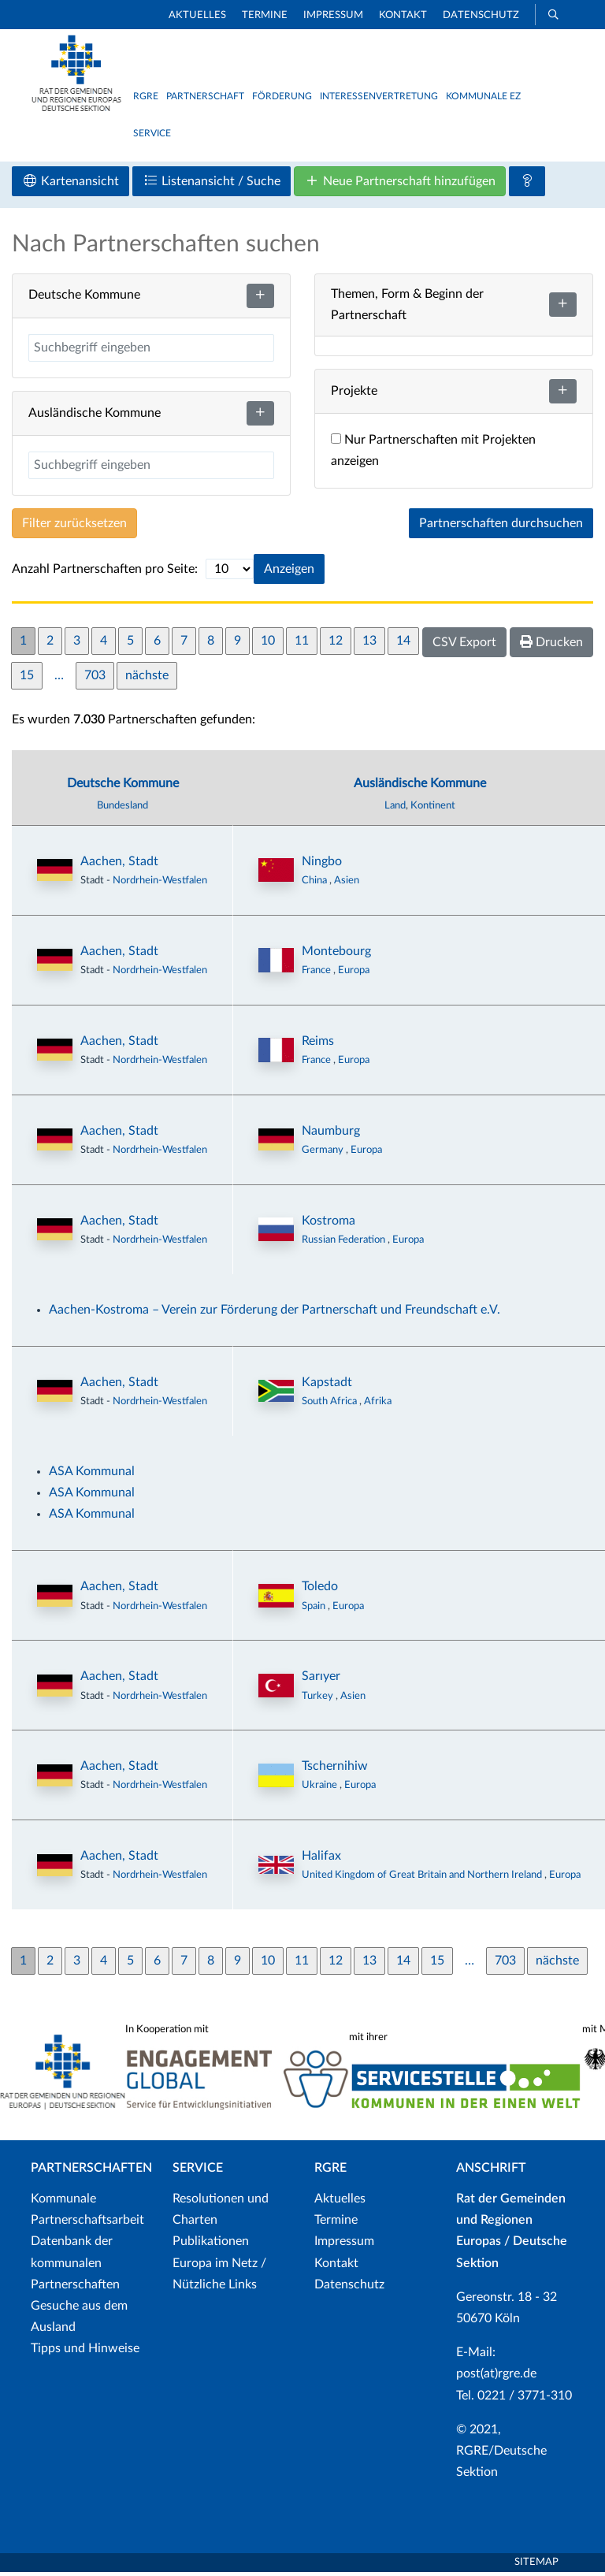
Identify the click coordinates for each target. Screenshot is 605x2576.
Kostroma (328, 1223)
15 (27, 678)
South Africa (330, 1404)
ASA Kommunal (92, 1474)
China (315, 883)
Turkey (319, 1699)
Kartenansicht (70, 184)
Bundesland (122, 808)
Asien (346, 883)
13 (369, 643)
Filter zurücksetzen (74, 526)
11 (302, 643)
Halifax (321, 1859)
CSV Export (464, 645)
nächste (147, 678)
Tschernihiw (335, 1769)
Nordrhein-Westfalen (160, 883)
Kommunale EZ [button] (483, 96)
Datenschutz (481, 15)
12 (335, 643)
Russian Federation (345, 1242)
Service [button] (152, 133)
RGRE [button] (145, 96)
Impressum (333, 15)
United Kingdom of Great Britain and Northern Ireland (423, 1878)
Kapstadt (327, 1385)
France (317, 973)
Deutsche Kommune (123, 786)
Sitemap (536, 2566)
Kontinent (432, 808)
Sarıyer (321, 1680)
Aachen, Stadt (119, 864)
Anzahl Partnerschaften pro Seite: (105, 572)
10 (268, 643)
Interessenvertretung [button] (379, 96)
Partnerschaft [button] (205, 96)
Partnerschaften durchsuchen (501, 526)
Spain (315, 1609)
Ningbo (322, 864)
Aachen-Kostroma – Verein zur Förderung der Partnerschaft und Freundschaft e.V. (274, 1313)
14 (403, 643)
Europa (353, 973)
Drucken (551, 645)
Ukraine (321, 1789)
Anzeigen (289, 572)
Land (395, 808)
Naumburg (331, 1134)
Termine (265, 15)
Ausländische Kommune (420, 786)
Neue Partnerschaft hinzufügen (400, 184)
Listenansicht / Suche (211, 184)
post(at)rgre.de (496, 2377)
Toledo (320, 1590)
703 (95, 678)
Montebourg (336, 954)
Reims (318, 1044)
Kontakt (403, 15)
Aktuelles (197, 15)
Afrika (378, 1404)
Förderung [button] (282, 96)
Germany (324, 1153)
